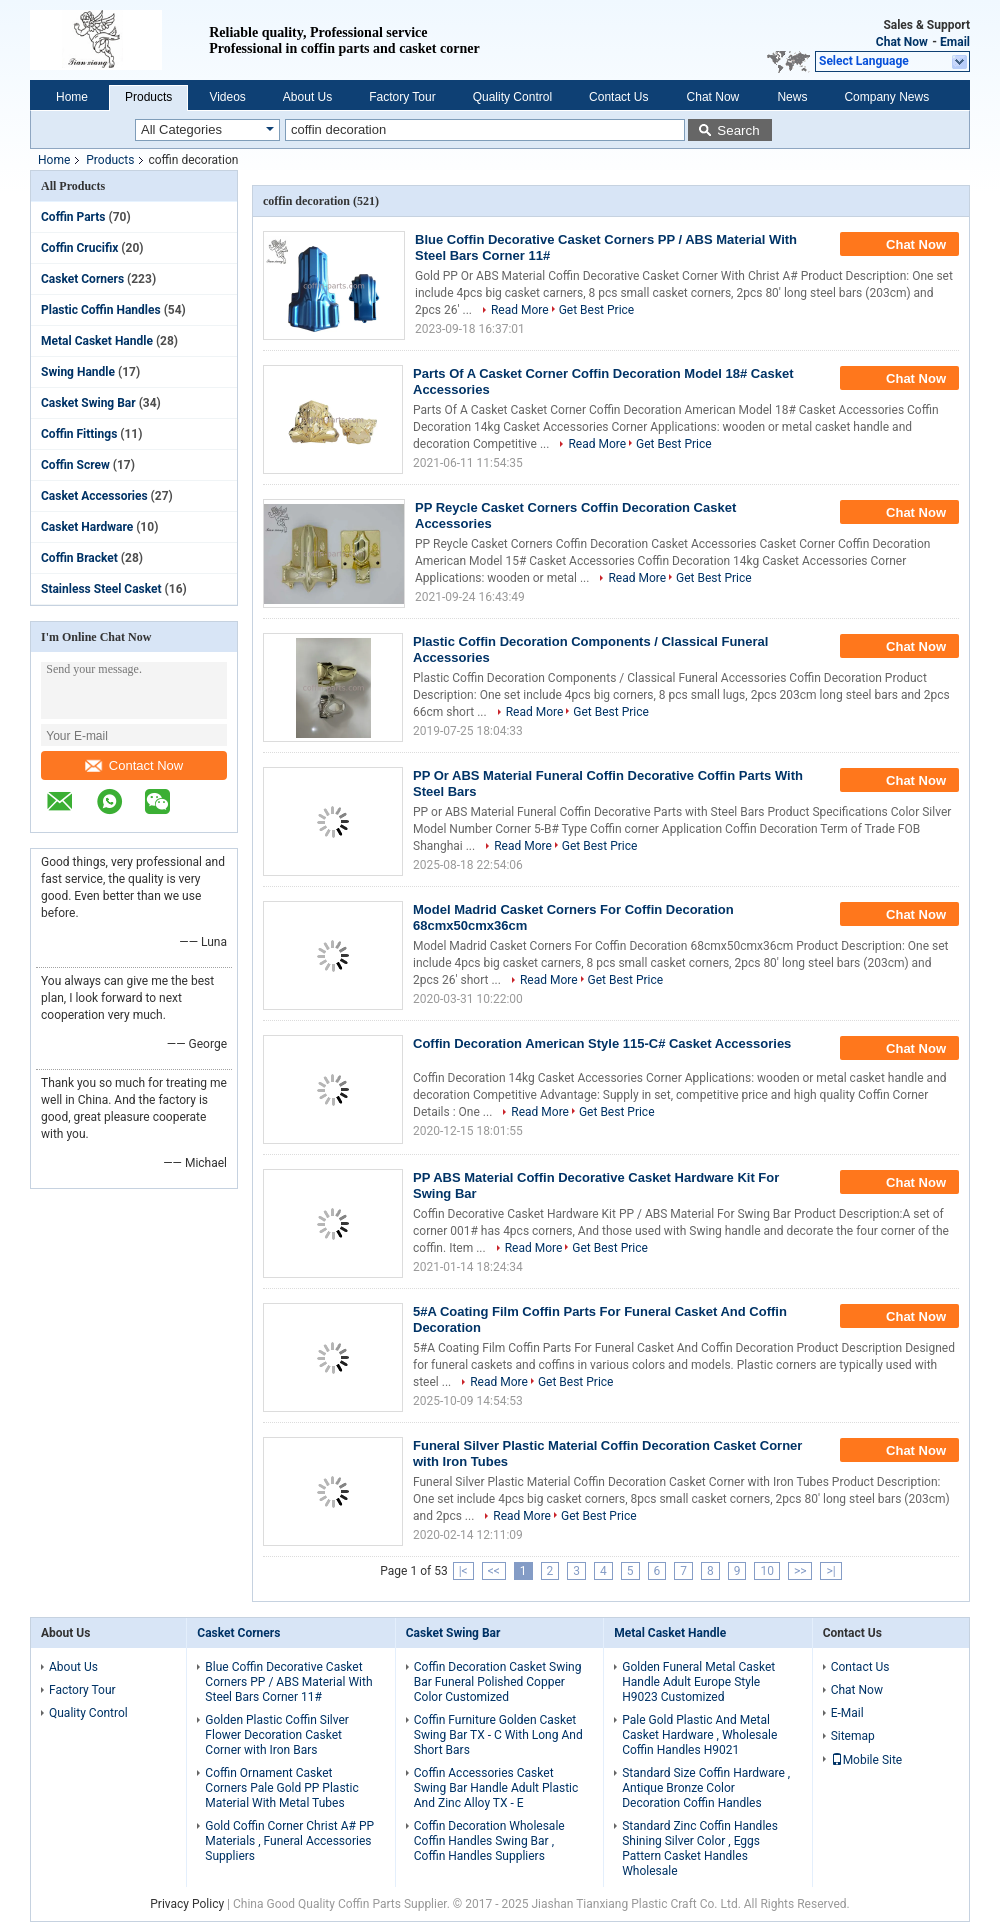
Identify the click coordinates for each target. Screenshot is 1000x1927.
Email (955, 42)
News (792, 97)
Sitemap (853, 1736)
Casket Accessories (94, 496)
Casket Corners (82, 279)
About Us (307, 97)
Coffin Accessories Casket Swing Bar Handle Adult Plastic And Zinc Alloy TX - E (496, 1788)
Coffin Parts (73, 217)
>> (800, 1571)
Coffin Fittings (79, 434)
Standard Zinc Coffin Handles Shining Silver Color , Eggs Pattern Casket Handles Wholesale (700, 1848)
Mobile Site (867, 1760)
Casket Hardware (87, 527)
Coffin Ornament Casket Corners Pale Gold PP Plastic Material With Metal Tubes (281, 1788)
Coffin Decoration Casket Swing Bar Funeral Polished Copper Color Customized (498, 1682)
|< (463, 1571)
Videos (227, 97)
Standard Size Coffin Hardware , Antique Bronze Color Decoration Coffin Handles (706, 1788)
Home (72, 97)
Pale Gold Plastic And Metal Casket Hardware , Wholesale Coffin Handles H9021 (699, 1735)
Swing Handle (78, 372)
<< (494, 1571)
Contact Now (134, 765)
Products (148, 97)
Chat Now (902, 42)
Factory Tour (402, 97)
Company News (886, 97)
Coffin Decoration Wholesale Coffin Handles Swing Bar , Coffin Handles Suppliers (489, 1841)
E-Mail (847, 1713)
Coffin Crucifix (79, 248)
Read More (520, 310)
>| (830, 1571)
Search (738, 130)
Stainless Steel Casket (101, 589)
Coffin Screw (75, 465)
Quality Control (512, 97)
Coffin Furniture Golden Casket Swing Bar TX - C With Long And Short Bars (498, 1735)
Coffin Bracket (79, 558)
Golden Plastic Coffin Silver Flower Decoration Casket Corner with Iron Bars (277, 1735)
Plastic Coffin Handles (101, 310)
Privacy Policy (187, 1904)
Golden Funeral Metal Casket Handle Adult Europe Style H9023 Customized (698, 1682)
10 (767, 1571)
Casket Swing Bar (88, 403)
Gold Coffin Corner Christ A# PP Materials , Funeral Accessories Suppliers (289, 1841)
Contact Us (618, 97)
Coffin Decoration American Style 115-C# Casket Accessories (602, 1043)
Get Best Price (597, 310)
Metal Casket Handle (97, 341)
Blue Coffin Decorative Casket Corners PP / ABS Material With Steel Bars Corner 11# (288, 1682)
